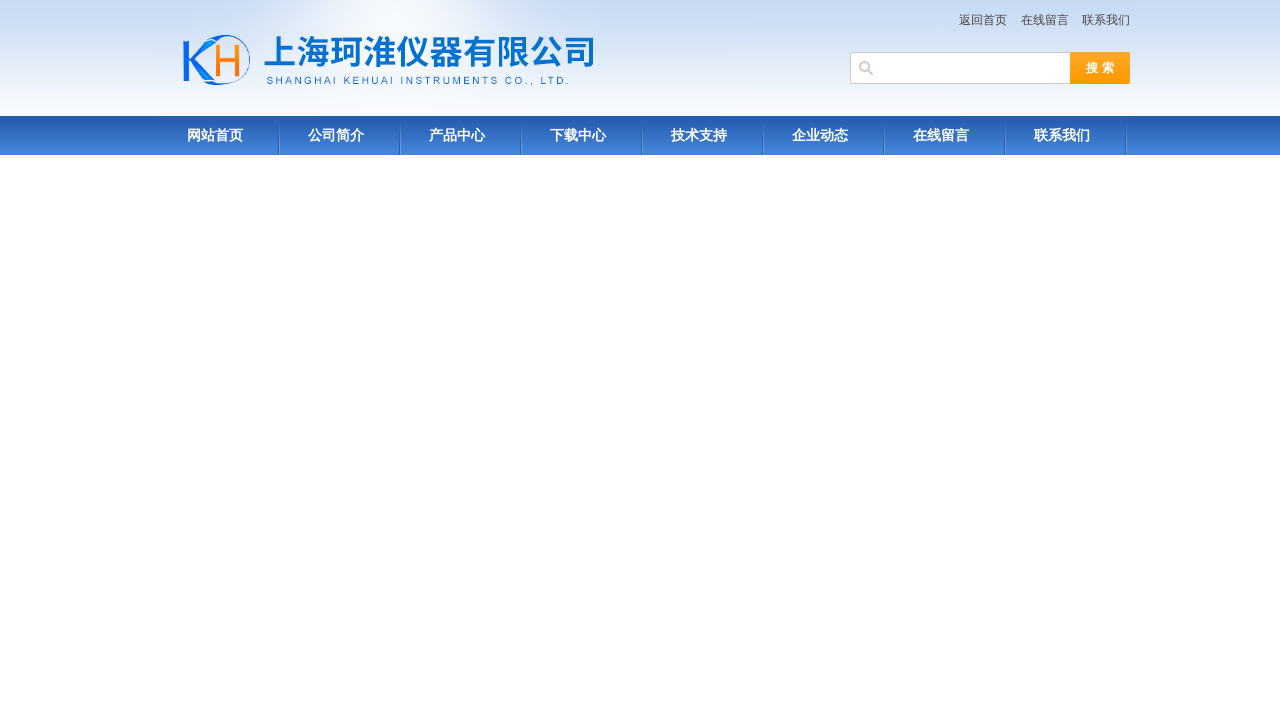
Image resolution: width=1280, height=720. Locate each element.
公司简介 (336, 135)
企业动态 (820, 135)
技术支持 (699, 135)
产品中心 (457, 135)
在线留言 (1045, 20)
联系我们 (1106, 20)
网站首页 (215, 135)
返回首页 (983, 20)
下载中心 (578, 135)
